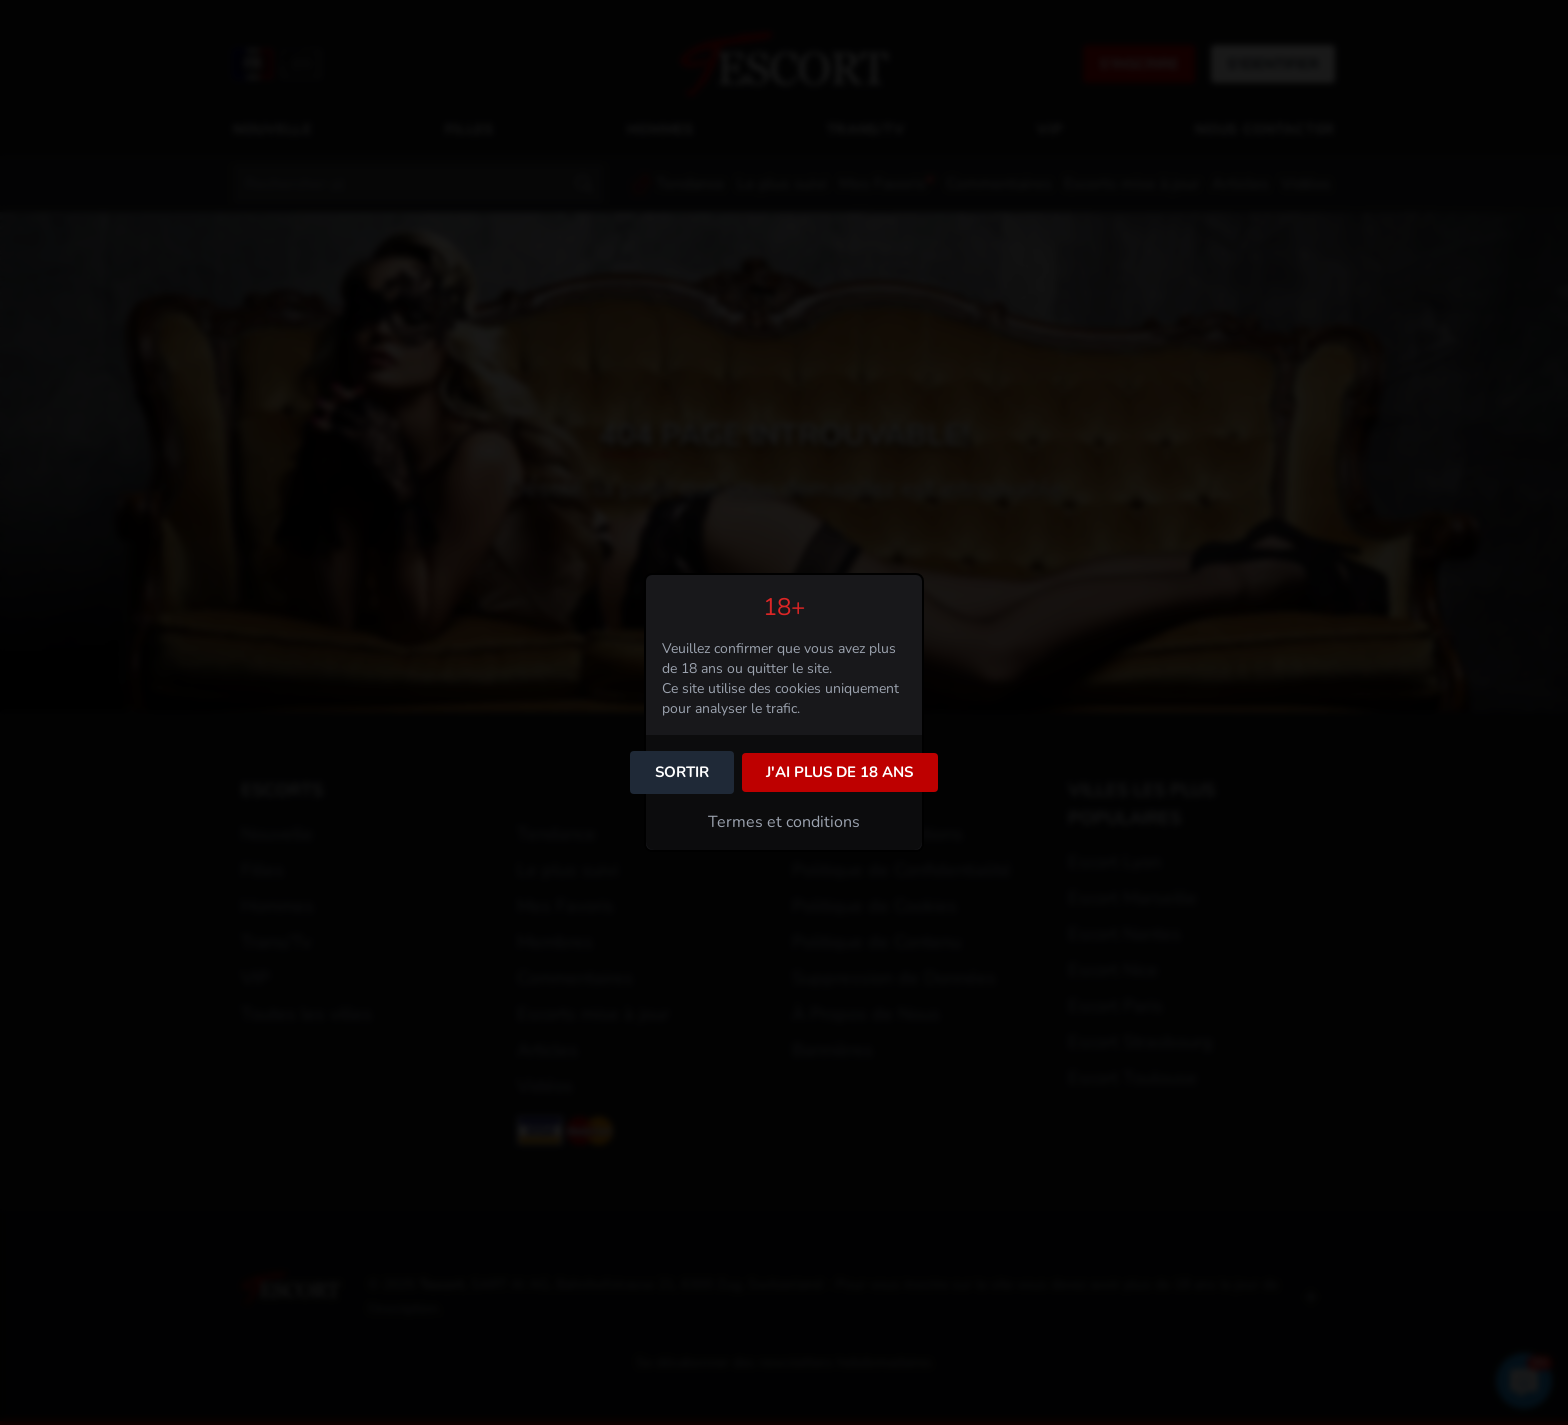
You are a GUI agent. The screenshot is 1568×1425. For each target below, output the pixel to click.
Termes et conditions (784, 822)
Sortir (682, 772)
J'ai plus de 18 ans (839, 772)
